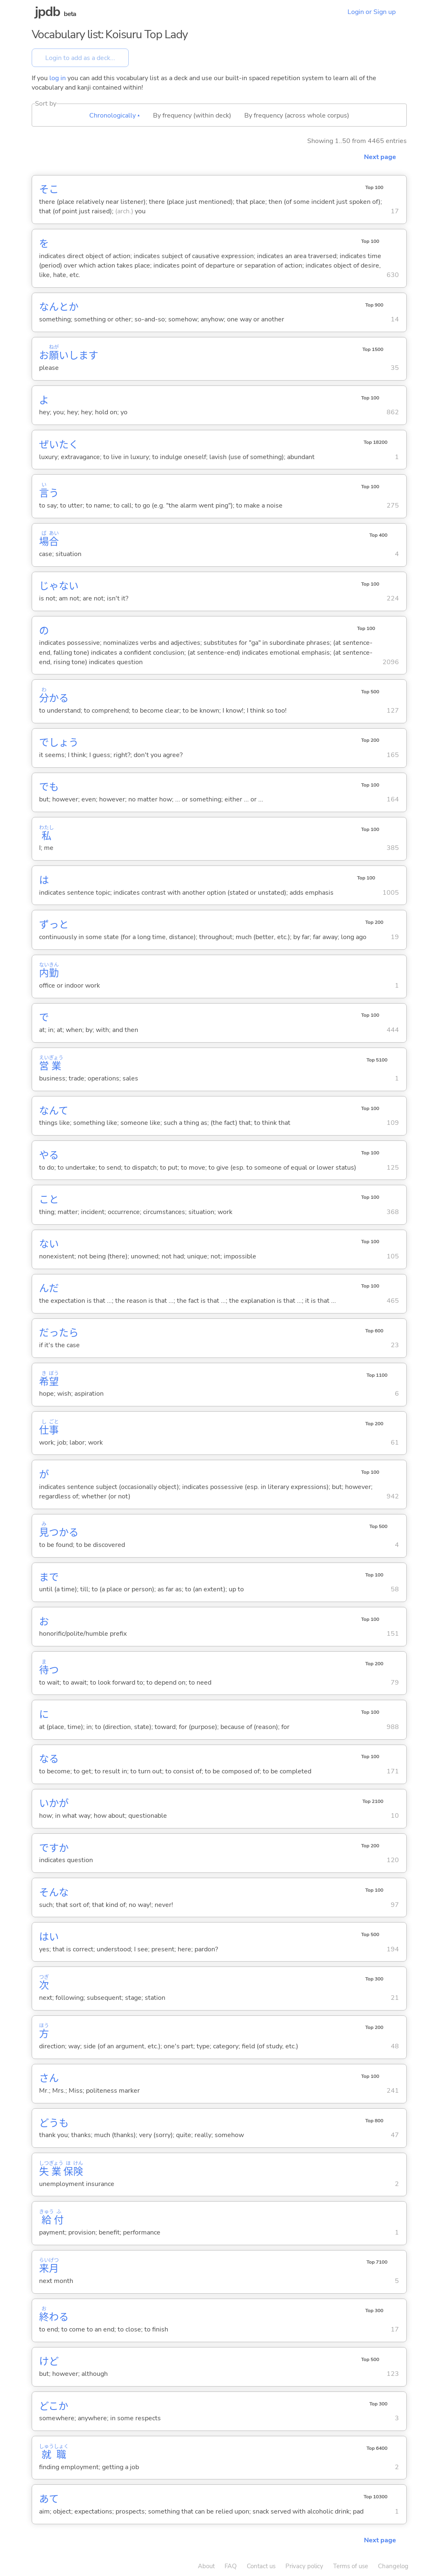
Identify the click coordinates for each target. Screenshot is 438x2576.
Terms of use (350, 2566)
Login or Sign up (372, 11)
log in (57, 78)
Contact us (261, 2566)
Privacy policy (304, 2566)
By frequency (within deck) (192, 115)
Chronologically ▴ (114, 115)
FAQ (231, 2566)
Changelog (393, 2566)
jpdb (47, 12)
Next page (380, 157)
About (206, 2566)
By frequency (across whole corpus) (296, 115)
